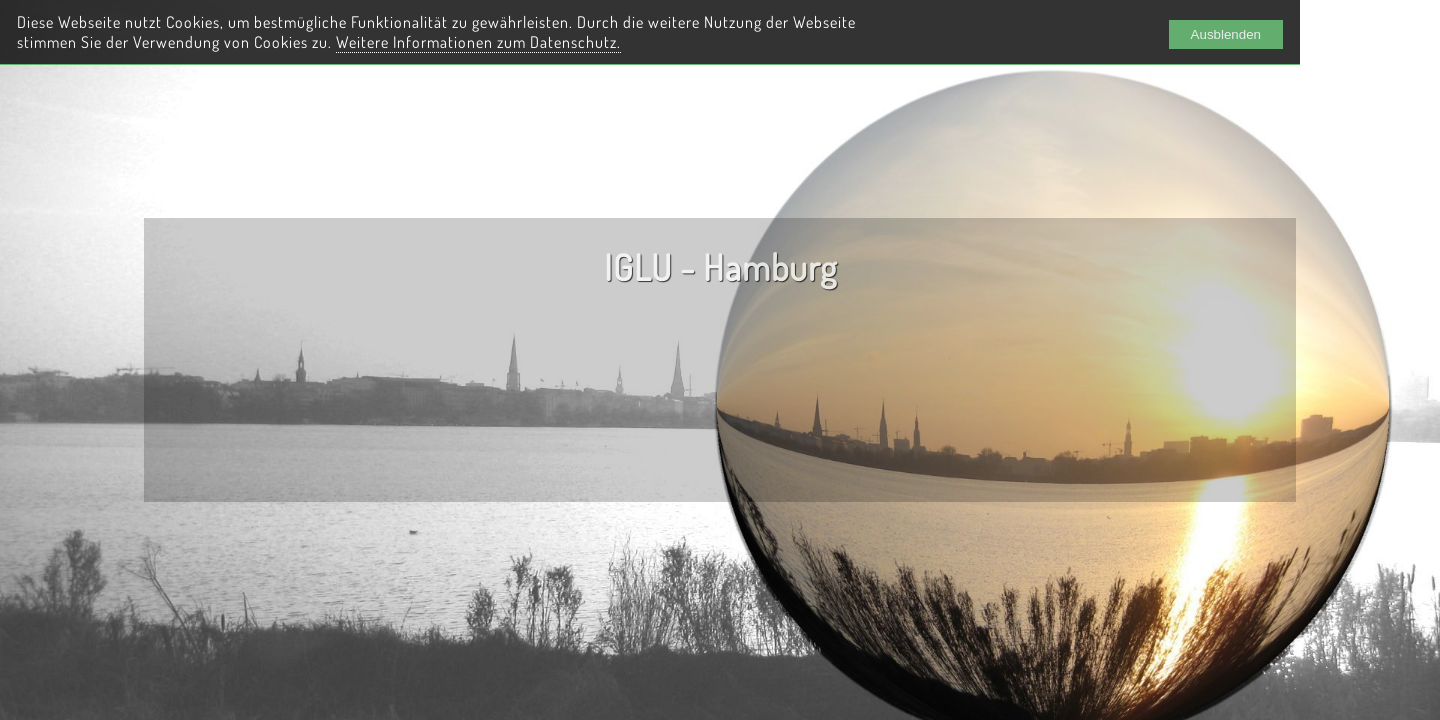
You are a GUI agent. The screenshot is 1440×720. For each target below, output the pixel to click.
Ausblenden (1226, 34)
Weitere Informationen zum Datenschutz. (478, 42)
